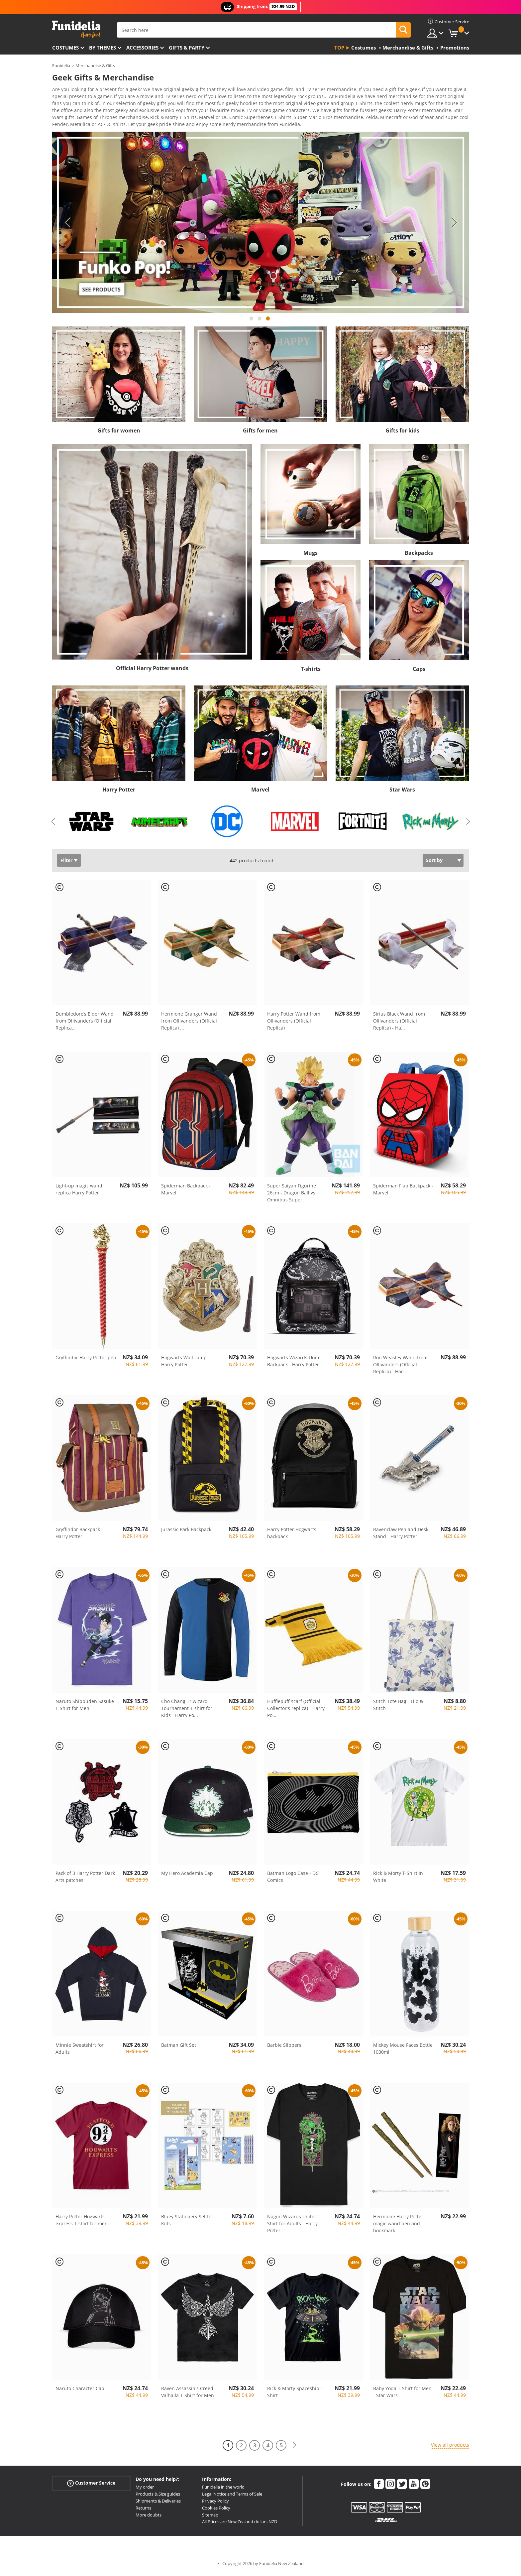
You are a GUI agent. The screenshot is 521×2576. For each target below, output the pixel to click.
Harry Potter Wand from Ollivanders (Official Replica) (293, 1023)
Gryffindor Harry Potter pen (85, 1360)
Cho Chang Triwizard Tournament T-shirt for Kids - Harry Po (186, 1710)
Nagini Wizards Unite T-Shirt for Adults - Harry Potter (293, 2226)
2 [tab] (260, 323)
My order (145, 2489)
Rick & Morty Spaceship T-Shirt (296, 2394)
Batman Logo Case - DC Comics (293, 1879)
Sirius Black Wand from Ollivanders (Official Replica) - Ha (399, 1023)
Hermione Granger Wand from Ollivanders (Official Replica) (189, 1023)
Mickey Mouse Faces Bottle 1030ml (403, 2050)
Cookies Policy (216, 2510)
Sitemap (210, 2517)
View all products (450, 2447)
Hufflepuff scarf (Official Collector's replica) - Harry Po (296, 1710)
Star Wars (402, 792)
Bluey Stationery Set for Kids (187, 2222)
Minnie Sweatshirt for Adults (79, 2050)
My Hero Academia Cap (187, 1875)
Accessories (142, 47)
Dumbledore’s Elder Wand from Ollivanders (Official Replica (84, 1023)
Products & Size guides (158, 2496)
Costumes (65, 47)
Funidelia (61, 65)
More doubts (148, 2517)
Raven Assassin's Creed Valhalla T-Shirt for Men (187, 2394)
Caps (419, 671)
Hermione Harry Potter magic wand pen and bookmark (398, 2226)
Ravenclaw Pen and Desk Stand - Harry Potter (400, 1535)
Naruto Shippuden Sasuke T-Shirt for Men (84, 1707)
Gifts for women (118, 432)
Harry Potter (118, 792)
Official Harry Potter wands (152, 670)
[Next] (294, 2447)
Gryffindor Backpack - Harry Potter (79, 1535)
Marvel (260, 792)
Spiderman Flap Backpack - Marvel (403, 1191)
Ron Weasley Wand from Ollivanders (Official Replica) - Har (400, 1367)
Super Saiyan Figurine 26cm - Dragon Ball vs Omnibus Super (291, 1195)
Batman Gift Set (178, 2047)
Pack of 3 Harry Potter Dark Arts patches (85, 1879)
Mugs (310, 555)
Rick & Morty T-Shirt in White (398, 1879)
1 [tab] (251, 323)
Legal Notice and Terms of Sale (232, 2496)
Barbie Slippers (284, 2047)
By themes (102, 47)
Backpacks (419, 555)
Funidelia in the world (223, 2489)
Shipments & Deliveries (158, 2503)
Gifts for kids (402, 432)
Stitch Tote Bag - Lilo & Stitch (398, 1707)
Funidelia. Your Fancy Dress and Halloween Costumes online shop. (76, 29)
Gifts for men (260, 432)
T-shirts (311, 671)
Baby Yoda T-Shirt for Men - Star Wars (402, 2394)
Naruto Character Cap (79, 2391)
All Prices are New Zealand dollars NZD (239, 2524)
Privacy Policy (215, 2503)
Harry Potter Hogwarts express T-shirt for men (81, 2222)
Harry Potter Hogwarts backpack (291, 1535)
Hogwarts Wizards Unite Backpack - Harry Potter (294, 1363)
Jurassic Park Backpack (186, 1532)
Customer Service (91, 2485)
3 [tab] (268, 323)
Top (339, 47)
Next (454, 225)
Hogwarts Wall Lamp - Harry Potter (185, 1363)
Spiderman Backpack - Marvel (186, 1191)
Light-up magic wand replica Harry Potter (78, 1191)
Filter (66, 862)
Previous (67, 225)
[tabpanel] (260, 224)
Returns (143, 2510)
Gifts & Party (186, 47)
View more (70, 126)
